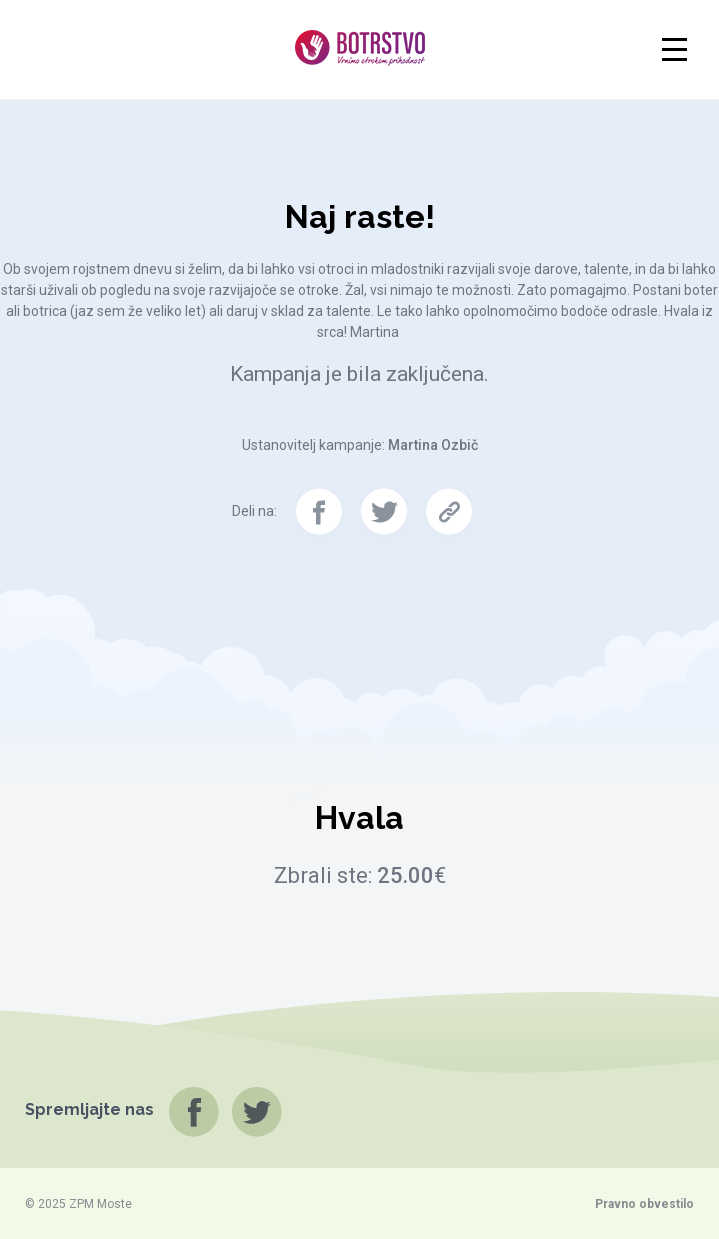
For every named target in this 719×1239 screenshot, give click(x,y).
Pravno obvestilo (644, 1204)
